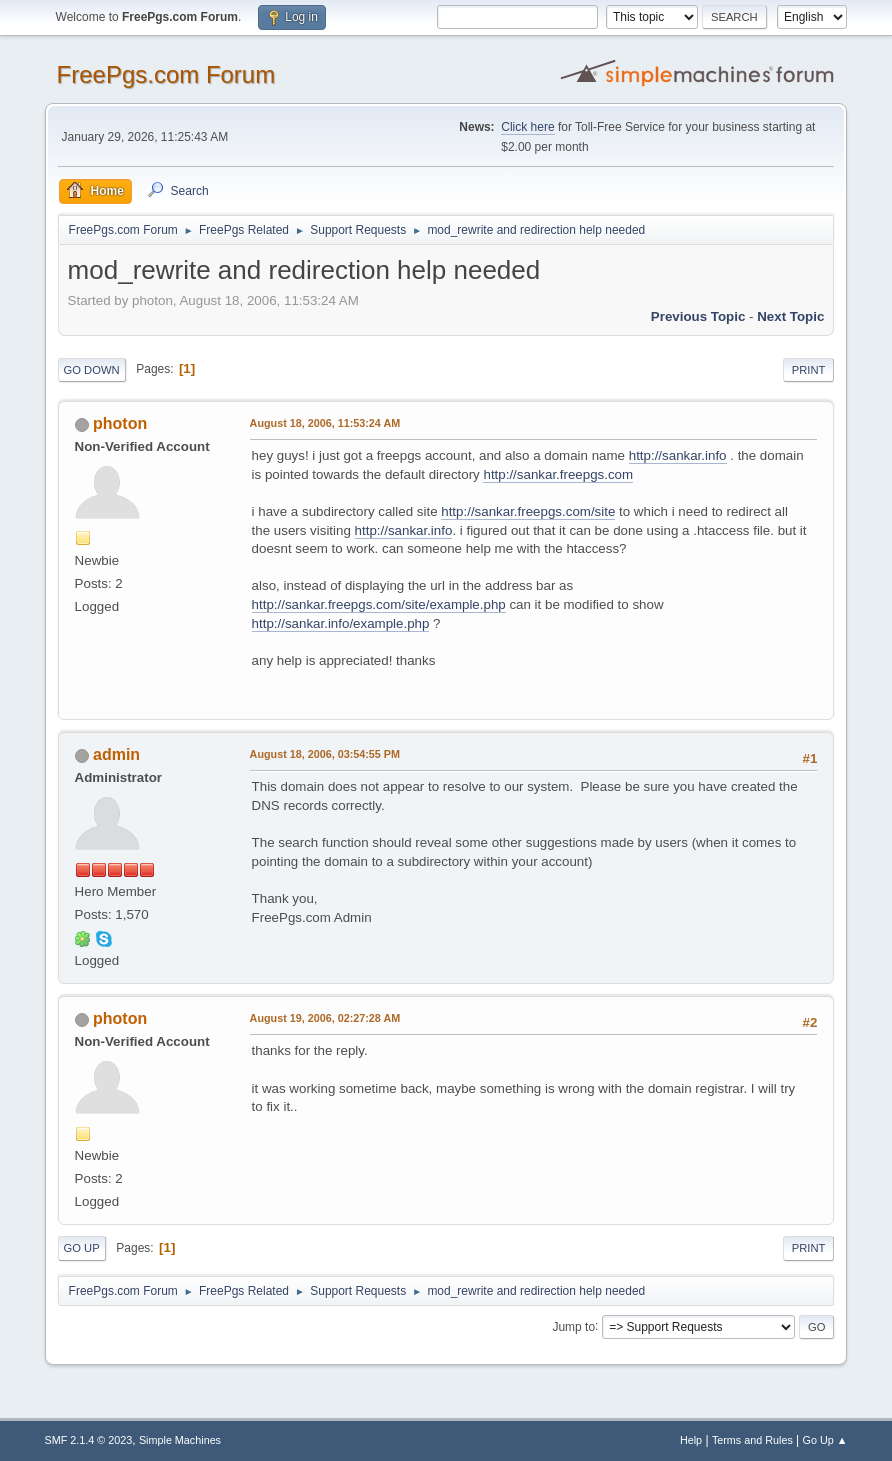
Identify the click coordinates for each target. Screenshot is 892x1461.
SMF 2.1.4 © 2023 (89, 1440)
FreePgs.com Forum (166, 74)
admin (116, 754)
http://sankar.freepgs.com (558, 474)
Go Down (92, 370)
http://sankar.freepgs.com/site (528, 511)
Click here (527, 127)
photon (120, 423)
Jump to (573, 1326)
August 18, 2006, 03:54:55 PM (325, 754)
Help (691, 1440)
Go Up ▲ (825, 1440)
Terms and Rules (752, 1440)
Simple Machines (180, 1440)
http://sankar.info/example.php (341, 623)
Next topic (790, 316)
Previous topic (698, 316)
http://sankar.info (678, 455)
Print (809, 370)
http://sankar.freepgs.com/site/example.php (379, 604)
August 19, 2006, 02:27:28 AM (325, 1018)
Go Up (82, 1248)
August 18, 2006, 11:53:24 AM (325, 423)
